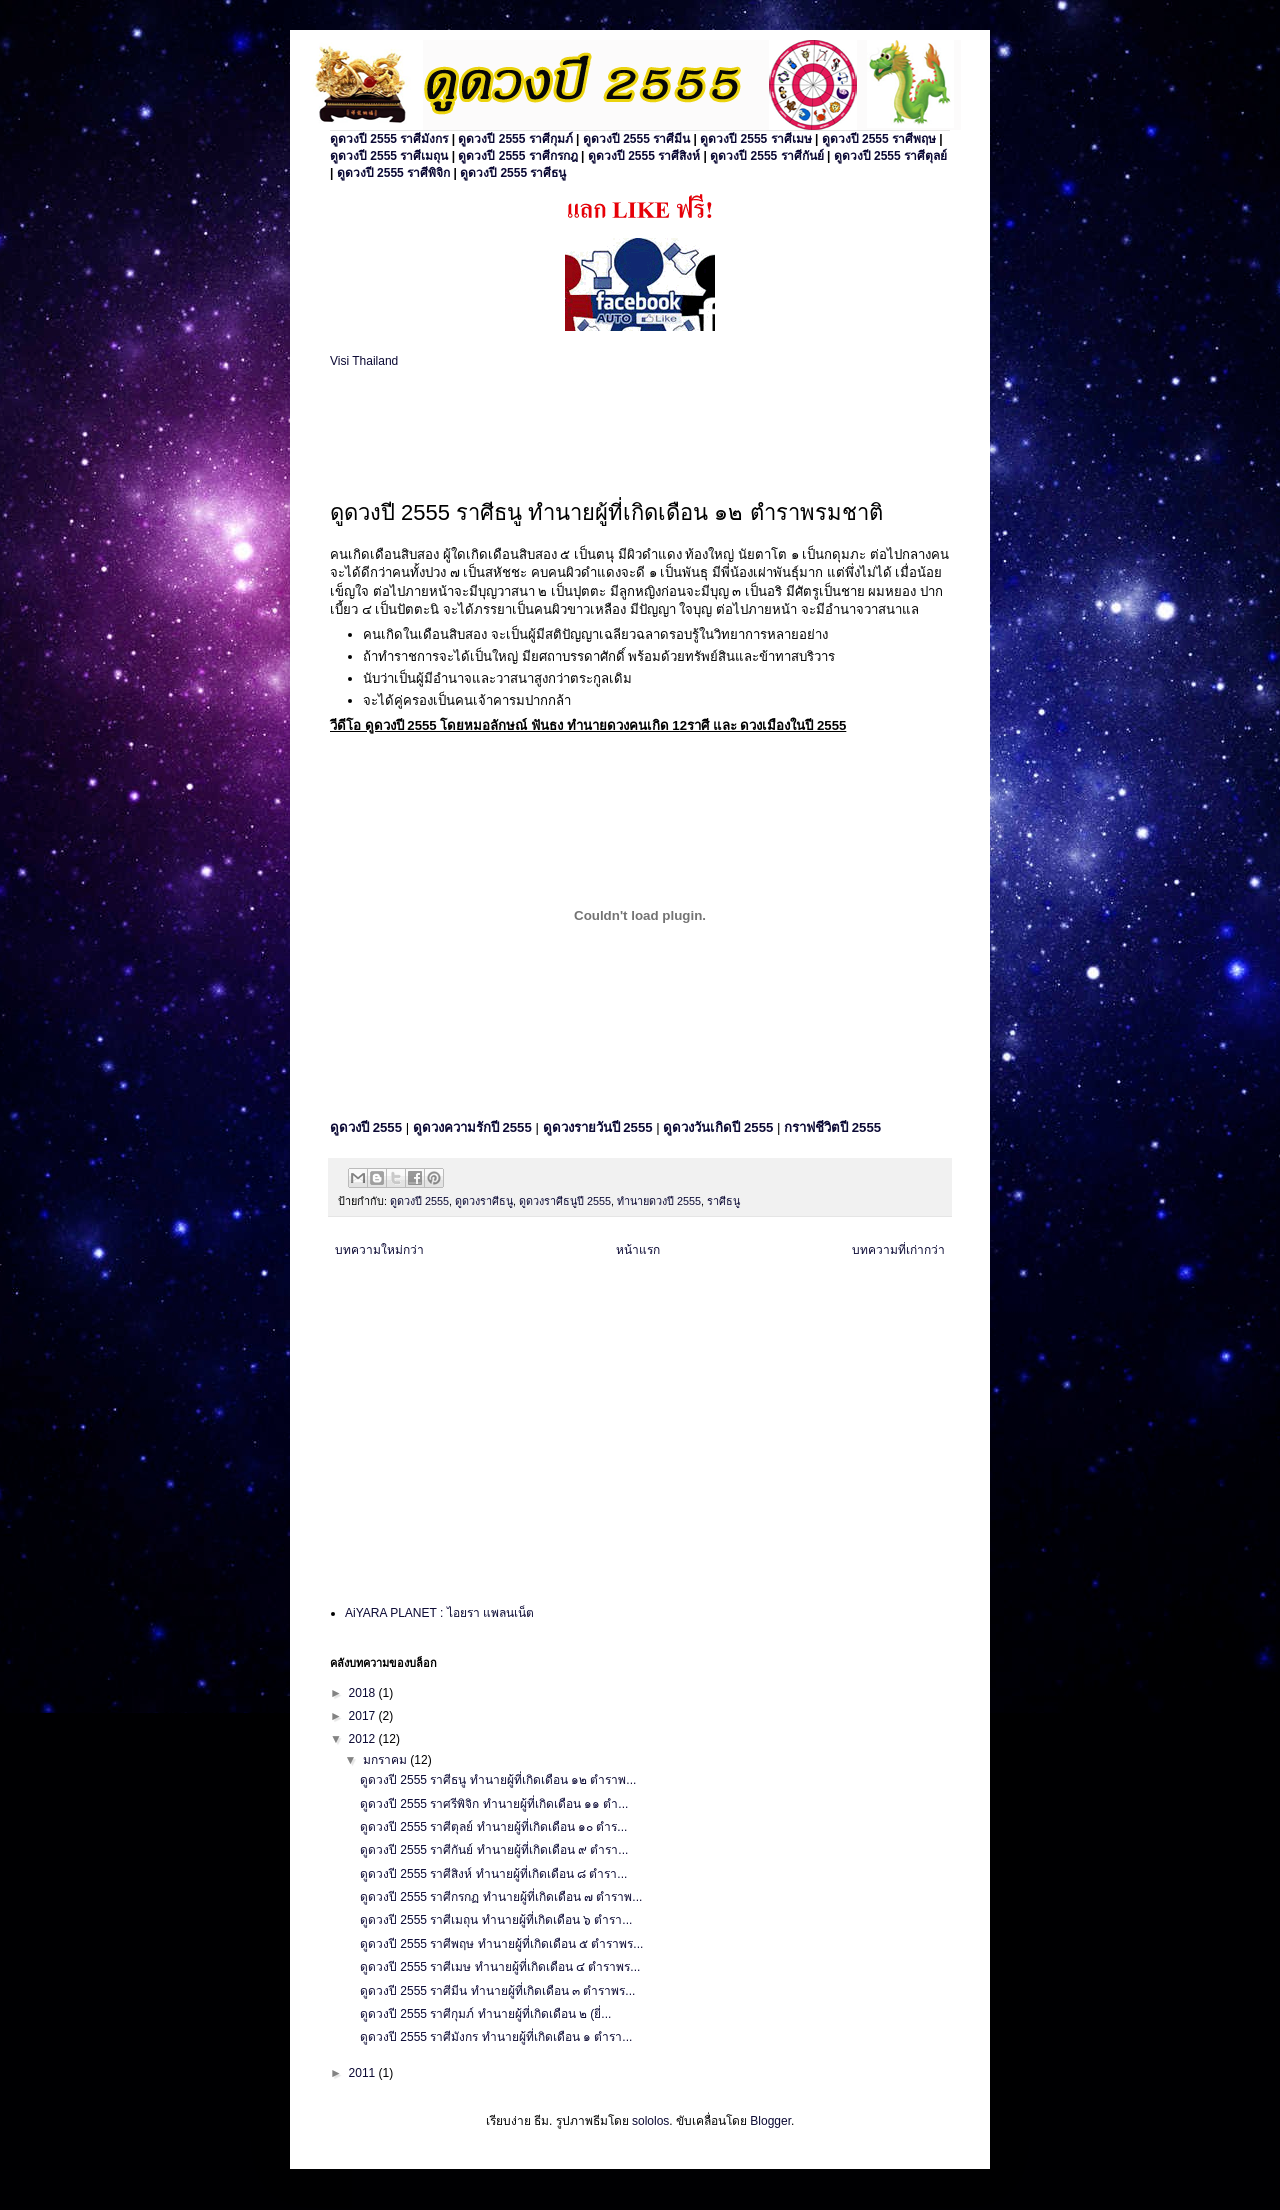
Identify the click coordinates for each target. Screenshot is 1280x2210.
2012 (364, 1739)
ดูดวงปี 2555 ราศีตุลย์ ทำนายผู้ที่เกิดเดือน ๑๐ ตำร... (493, 1827)
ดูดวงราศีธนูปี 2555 (565, 1201)
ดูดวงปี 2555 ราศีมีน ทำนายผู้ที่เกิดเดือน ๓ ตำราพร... (497, 1991)
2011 (364, 2073)
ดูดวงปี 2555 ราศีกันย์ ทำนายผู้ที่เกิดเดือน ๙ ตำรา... (494, 1850)
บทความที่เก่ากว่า (898, 1250)
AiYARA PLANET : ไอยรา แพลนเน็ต (439, 1613)
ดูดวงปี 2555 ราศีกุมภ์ (515, 139)
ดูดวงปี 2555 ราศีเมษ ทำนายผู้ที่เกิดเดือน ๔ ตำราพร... (500, 1967)
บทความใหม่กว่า (379, 1250)
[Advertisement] (564, 430)
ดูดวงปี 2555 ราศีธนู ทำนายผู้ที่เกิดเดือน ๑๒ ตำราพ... (498, 1780)
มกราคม (386, 1760)
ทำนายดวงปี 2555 (659, 1201)
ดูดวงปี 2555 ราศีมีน (636, 139)
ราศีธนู (723, 1201)
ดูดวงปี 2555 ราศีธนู (513, 173)
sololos (650, 2121)
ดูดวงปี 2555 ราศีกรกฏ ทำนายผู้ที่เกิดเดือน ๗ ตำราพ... (501, 1897)
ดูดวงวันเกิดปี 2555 (718, 1127)
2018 (364, 1693)
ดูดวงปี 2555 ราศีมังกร (389, 139)
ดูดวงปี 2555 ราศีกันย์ (766, 156)
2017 (364, 1716)
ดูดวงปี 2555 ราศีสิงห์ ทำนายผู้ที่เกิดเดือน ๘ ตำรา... (493, 1874)
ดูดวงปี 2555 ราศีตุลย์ (890, 156)
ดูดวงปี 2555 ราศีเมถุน (389, 156)
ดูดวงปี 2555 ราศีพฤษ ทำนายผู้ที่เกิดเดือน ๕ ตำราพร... (501, 1944)
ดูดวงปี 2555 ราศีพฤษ (879, 139)
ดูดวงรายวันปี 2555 (598, 1127)
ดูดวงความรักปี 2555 (472, 1127)
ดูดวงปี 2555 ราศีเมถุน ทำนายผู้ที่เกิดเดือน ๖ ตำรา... (496, 1920)
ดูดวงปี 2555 (419, 1201)
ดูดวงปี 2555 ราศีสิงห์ (644, 156)
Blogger (770, 2121)
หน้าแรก (638, 1250)
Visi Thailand (364, 361)
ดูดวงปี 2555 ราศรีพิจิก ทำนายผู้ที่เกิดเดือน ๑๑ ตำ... (494, 1804)
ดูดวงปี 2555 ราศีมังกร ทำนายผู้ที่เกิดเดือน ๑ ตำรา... (496, 2037)
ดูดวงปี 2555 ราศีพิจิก (393, 173)
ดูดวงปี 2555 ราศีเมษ (755, 139)
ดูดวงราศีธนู (484, 1201)
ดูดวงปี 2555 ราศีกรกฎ (517, 156)
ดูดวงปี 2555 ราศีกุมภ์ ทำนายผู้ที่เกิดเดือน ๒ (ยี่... (485, 2014)
